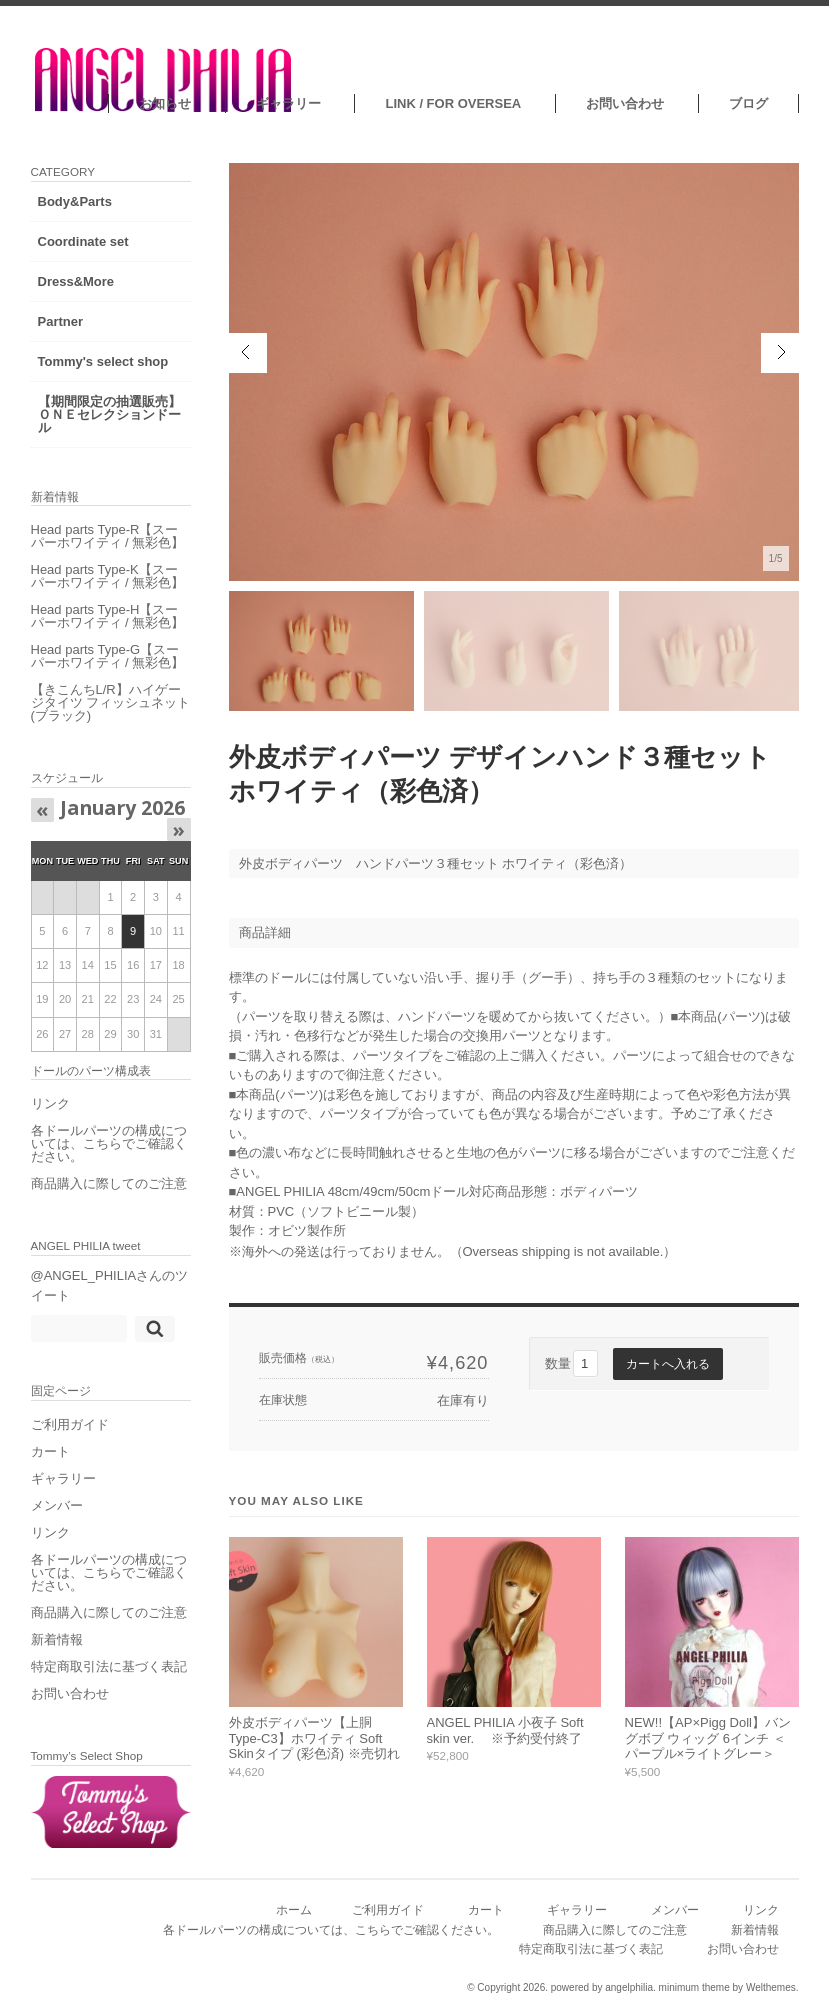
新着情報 (57, 1639)
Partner (61, 321)
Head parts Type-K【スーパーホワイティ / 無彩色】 (108, 576)
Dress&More (76, 281)
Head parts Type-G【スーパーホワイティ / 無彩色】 (108, 656)
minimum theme (694, 1987)
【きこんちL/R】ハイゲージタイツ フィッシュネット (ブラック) (111, 702)
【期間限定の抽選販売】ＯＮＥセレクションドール (109, 414)
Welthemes (771, 1987)
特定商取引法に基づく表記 (109, 1666)
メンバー (57, 1505)
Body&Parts (75, 201)
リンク (50, 1103)
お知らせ (165, 103)
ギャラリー (288, 103)
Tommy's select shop (103, 361)
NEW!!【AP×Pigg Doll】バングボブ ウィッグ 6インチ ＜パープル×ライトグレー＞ (708, 1738)
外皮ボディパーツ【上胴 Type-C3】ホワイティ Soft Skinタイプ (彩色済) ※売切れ (314, 1738)
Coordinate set (83, 241)
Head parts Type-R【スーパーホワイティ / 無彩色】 (108, 536)
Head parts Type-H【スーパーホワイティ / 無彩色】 (108, 616)
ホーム (294, 1909)
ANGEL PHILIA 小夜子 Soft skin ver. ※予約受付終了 (505, 1730)
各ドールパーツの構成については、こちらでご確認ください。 (109, 1143)
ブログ (748, 103)
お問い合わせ (625, 103)
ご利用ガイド (70, 1424)
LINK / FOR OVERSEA (453, 103)
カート (50, 1451)
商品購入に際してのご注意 (109, 1183)
